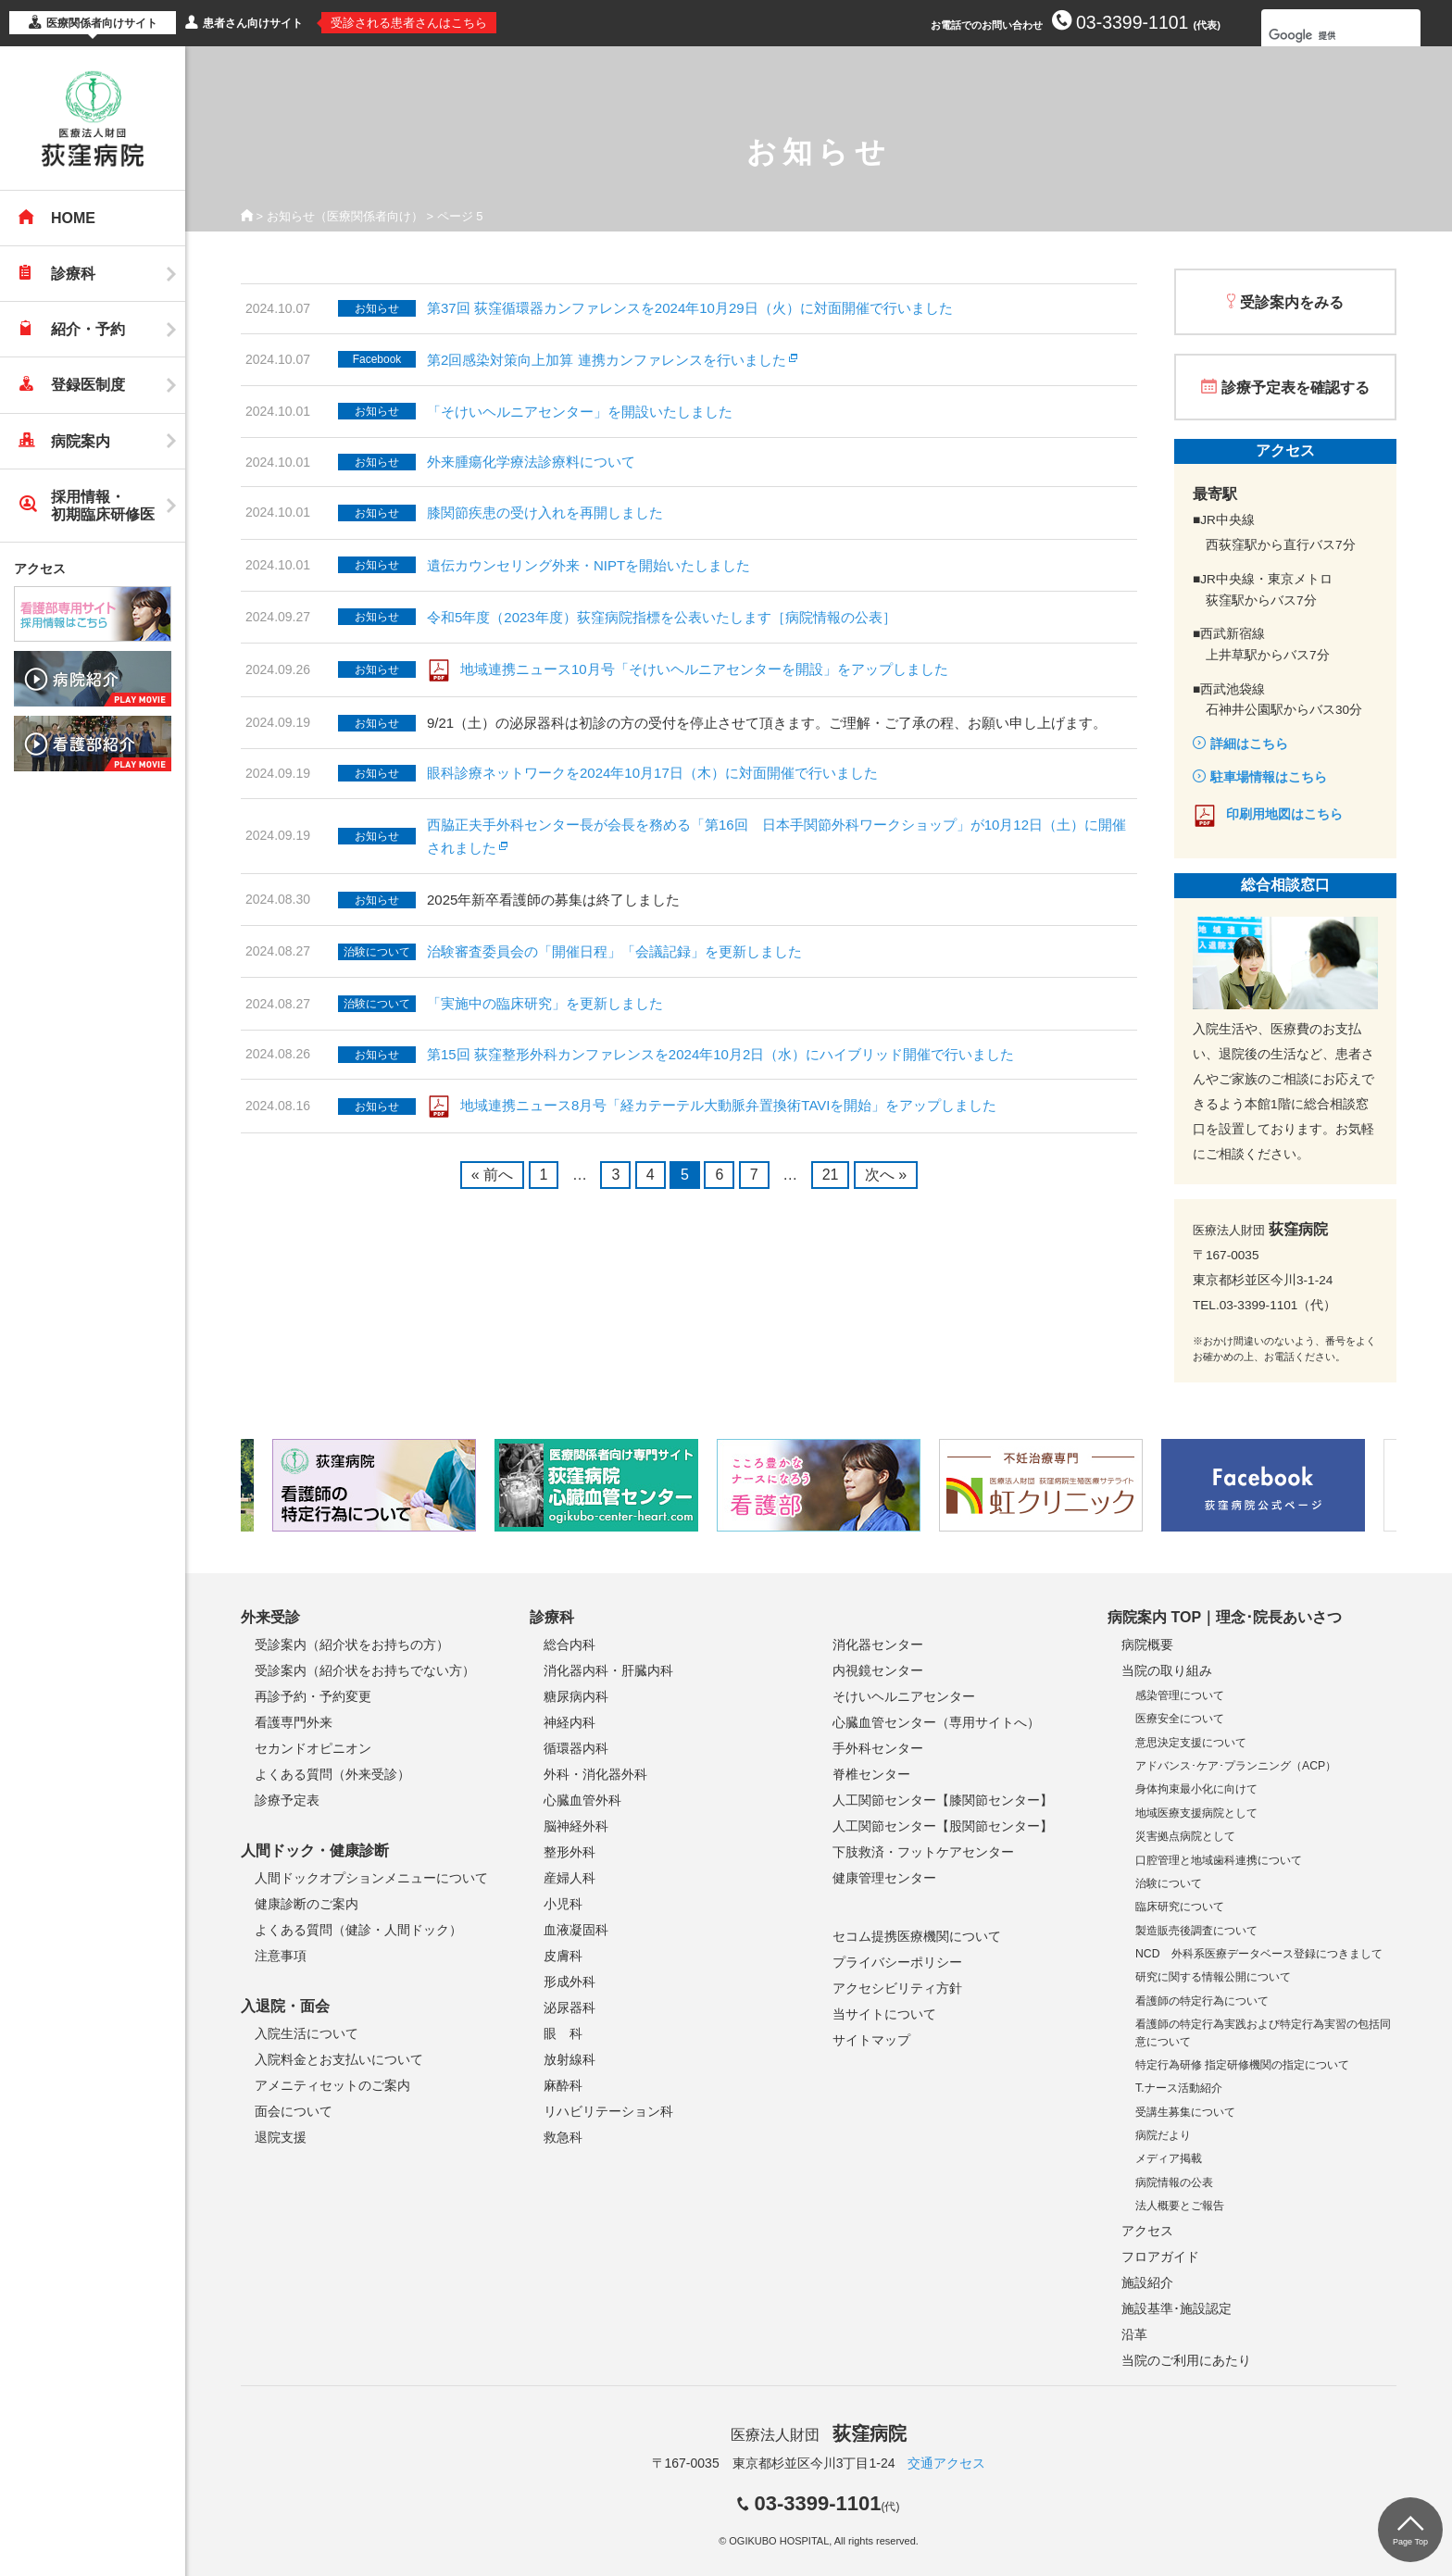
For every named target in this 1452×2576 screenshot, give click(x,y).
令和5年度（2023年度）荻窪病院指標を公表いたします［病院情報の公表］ (661, 617)
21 (830, 1174)
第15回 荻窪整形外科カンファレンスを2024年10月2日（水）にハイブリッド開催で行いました (720, 1054)
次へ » (886, 1174)
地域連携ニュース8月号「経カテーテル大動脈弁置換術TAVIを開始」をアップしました (728, 1105)
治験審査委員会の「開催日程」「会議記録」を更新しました (614, 951)
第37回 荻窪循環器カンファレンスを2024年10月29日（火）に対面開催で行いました (690, 308)
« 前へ (492, 1174)
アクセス (40, 568)
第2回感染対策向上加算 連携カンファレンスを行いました (606, 360)
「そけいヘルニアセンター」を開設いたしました (579, 411)
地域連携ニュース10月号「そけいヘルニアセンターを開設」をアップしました (704, 669)
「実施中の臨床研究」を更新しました (545, 1003)
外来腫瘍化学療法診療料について (531, 461)
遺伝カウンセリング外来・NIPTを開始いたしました (588, 565)
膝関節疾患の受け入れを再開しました (545, 512)
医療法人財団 (819, 2435)
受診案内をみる (1292, 302)
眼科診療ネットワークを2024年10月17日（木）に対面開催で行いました (652, 773)
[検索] (1317, 35)
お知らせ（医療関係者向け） (345, 216)
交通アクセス (946, 2463)
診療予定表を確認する (1295, 387)
